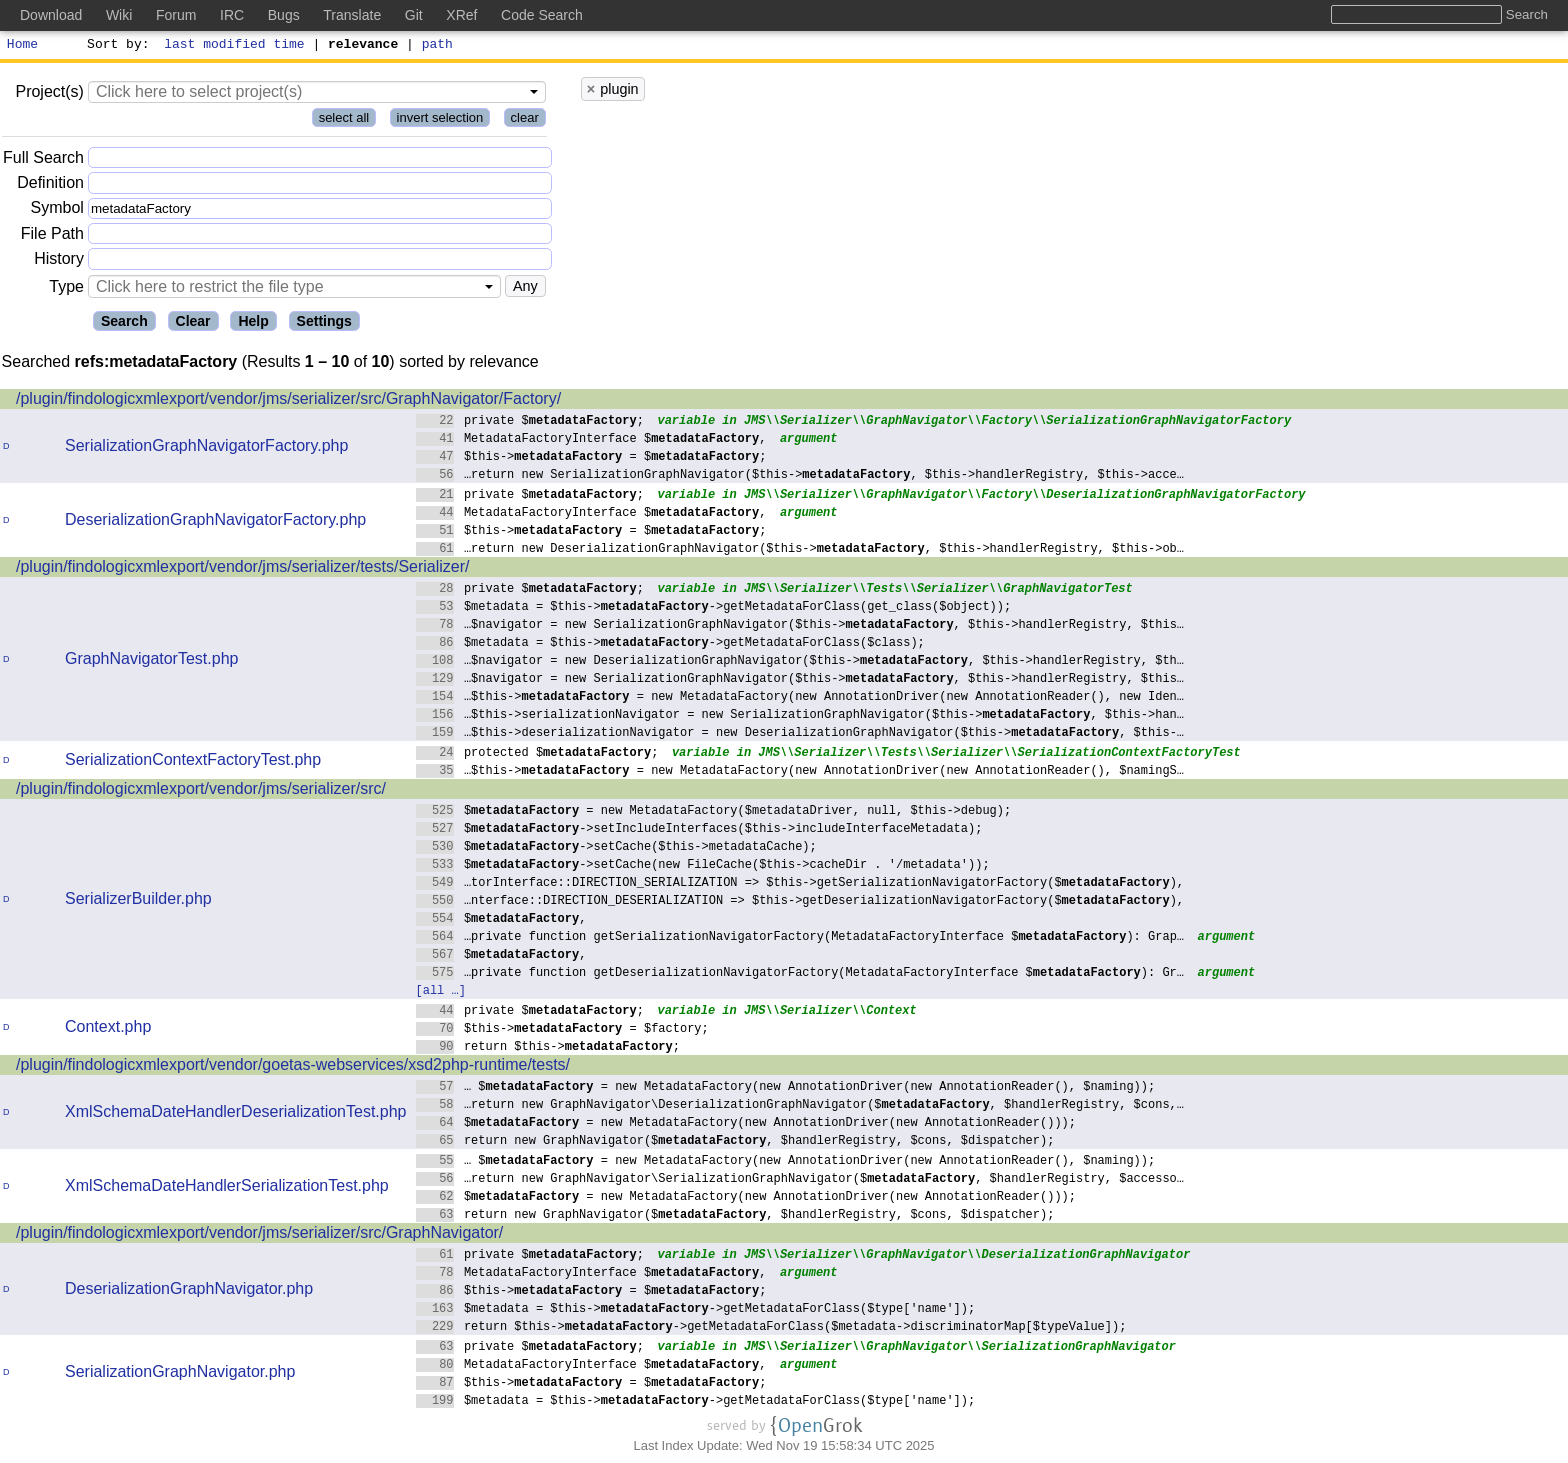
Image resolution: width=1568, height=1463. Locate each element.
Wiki (119, 15)
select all (344, 120)
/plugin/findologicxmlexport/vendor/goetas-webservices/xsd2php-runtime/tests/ (293, 1067)
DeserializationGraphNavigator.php (189, 1291)
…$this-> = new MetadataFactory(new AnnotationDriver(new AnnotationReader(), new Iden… (800, 698)
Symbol (57, 211)
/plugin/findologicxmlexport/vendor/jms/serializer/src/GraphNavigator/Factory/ (288, 401)
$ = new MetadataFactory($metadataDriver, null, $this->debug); (714, 812)
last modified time (235, 46)
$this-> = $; (591, 458)
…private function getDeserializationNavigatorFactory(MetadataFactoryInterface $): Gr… (800, 974)
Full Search (43, 160)
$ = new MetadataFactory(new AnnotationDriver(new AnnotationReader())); (746, 1124)
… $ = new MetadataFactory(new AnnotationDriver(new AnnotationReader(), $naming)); (786, 1088)
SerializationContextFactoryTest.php (193, 762)
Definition (50, 185)
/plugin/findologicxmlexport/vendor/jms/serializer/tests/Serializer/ (243, 569)
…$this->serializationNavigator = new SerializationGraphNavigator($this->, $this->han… (800, 716)
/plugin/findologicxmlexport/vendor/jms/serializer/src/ (201, 791)
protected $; (537, 754)
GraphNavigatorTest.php (151, 661)
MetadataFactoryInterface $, (591, 440)
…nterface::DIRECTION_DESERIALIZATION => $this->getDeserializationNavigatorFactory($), (800, 902)
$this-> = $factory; (563, 1030)
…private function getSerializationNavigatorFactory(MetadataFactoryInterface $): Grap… (800, 938)
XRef (461, 15)
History (59, 261)
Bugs (284, 15)
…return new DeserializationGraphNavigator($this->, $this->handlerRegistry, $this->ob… (800, 550)
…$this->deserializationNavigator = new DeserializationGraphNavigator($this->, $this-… (800, 734)
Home (22, 46)
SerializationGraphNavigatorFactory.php (206, 448)
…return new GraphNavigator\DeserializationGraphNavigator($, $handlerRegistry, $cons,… (800, 1106)
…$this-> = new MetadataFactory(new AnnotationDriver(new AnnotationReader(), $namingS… (800, 772)
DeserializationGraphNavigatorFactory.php (215, 522)
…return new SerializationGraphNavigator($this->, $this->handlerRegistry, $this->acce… (800, 476)
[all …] (441, 992)
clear (525, 120)
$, (501, 920)
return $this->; (548, 1048)
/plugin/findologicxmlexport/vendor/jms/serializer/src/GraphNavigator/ (259, 1235)
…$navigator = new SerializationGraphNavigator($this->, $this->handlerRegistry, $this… (800, 626)
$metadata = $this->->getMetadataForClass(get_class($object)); (714, 608)
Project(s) (49, 94)
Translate (352, 15)
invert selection (440, 120)
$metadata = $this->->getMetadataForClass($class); (671, 644)
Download (51, 15)
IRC (232, 15)
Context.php (108, 1029)
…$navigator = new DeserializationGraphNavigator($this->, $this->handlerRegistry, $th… (800, 662)
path (437, 46)
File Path (52, 236)
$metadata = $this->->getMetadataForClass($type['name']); (696, 1310)
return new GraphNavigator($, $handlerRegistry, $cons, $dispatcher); (735, 1142)
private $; (530, 422)
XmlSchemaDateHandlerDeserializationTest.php (236, 1114)
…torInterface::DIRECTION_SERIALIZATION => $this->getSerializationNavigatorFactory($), (800, 884)
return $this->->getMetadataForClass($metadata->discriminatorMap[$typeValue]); (771, 1328)
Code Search (542, 15)
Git (414, 15)
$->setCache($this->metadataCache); (617, 848)
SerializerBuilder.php (138, 901)
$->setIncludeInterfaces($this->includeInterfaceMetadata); (699, 830)
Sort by (115, 46)
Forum (176, 15)
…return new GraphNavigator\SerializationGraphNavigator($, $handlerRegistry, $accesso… (800, 1180)
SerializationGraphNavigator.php (180, 1374)
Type (66, 289)
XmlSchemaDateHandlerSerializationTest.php (227, 1188)
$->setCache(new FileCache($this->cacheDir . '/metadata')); (703, 866)
